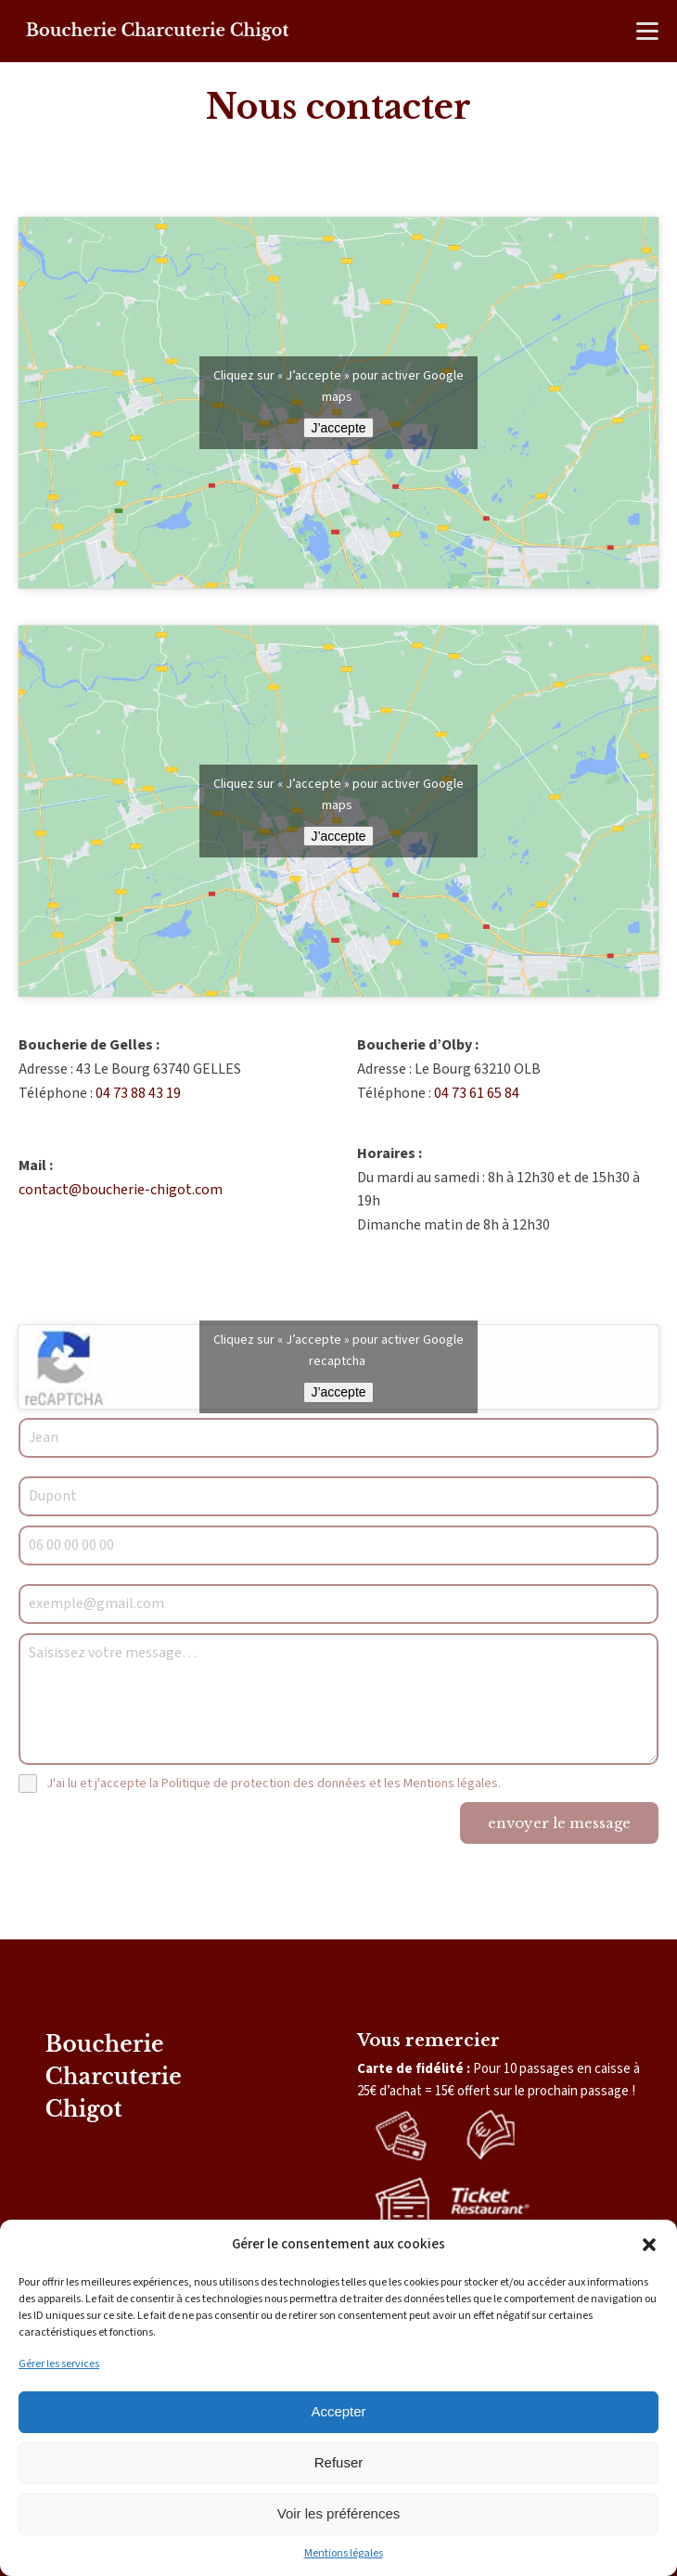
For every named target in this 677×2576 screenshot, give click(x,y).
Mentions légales (343, 2553)
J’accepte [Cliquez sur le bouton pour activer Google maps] (338, 427)
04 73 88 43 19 (138, 1093)
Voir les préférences (339, 2513)
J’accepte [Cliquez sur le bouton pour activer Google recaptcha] (338, 1392)
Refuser (339, 2462)
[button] (649, 2244)
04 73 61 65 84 (476, 1093)
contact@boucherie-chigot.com (121, 1189)
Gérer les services (59, 2364)
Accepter (338, 2411)
